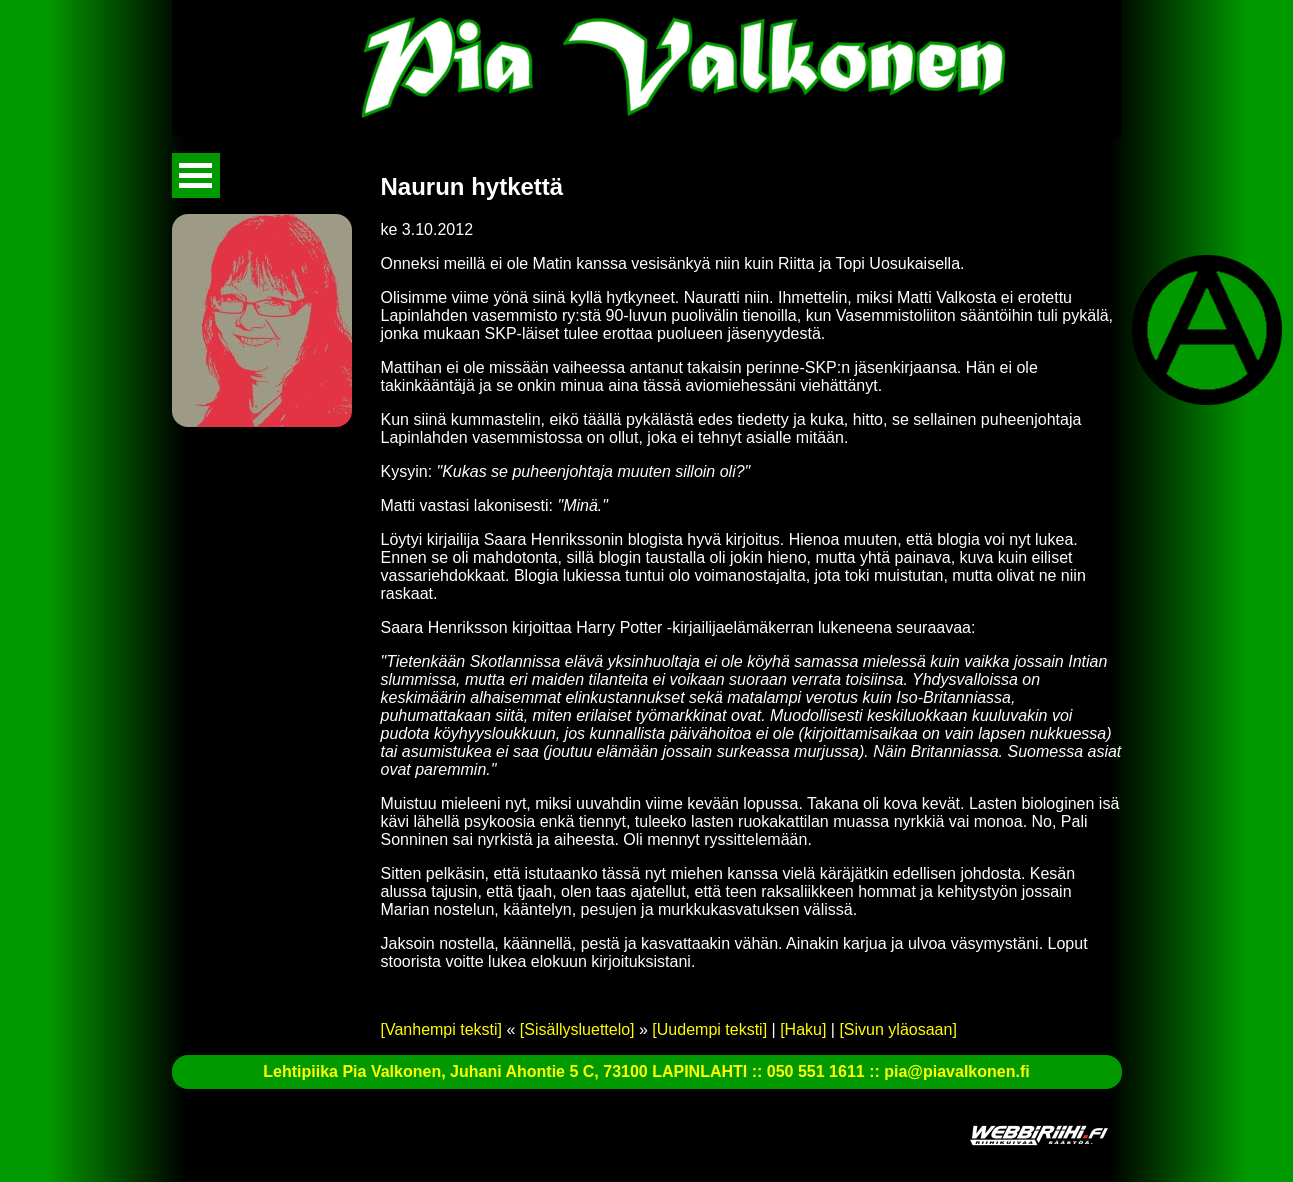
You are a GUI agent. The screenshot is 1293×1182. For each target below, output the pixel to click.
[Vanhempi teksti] (442, 1029)
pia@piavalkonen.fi (956, 1071)
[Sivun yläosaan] (897, 1029)
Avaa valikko (196, 175)
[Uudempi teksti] (709, 1029)
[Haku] (803, 1029)
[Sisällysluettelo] (577, 1029)
